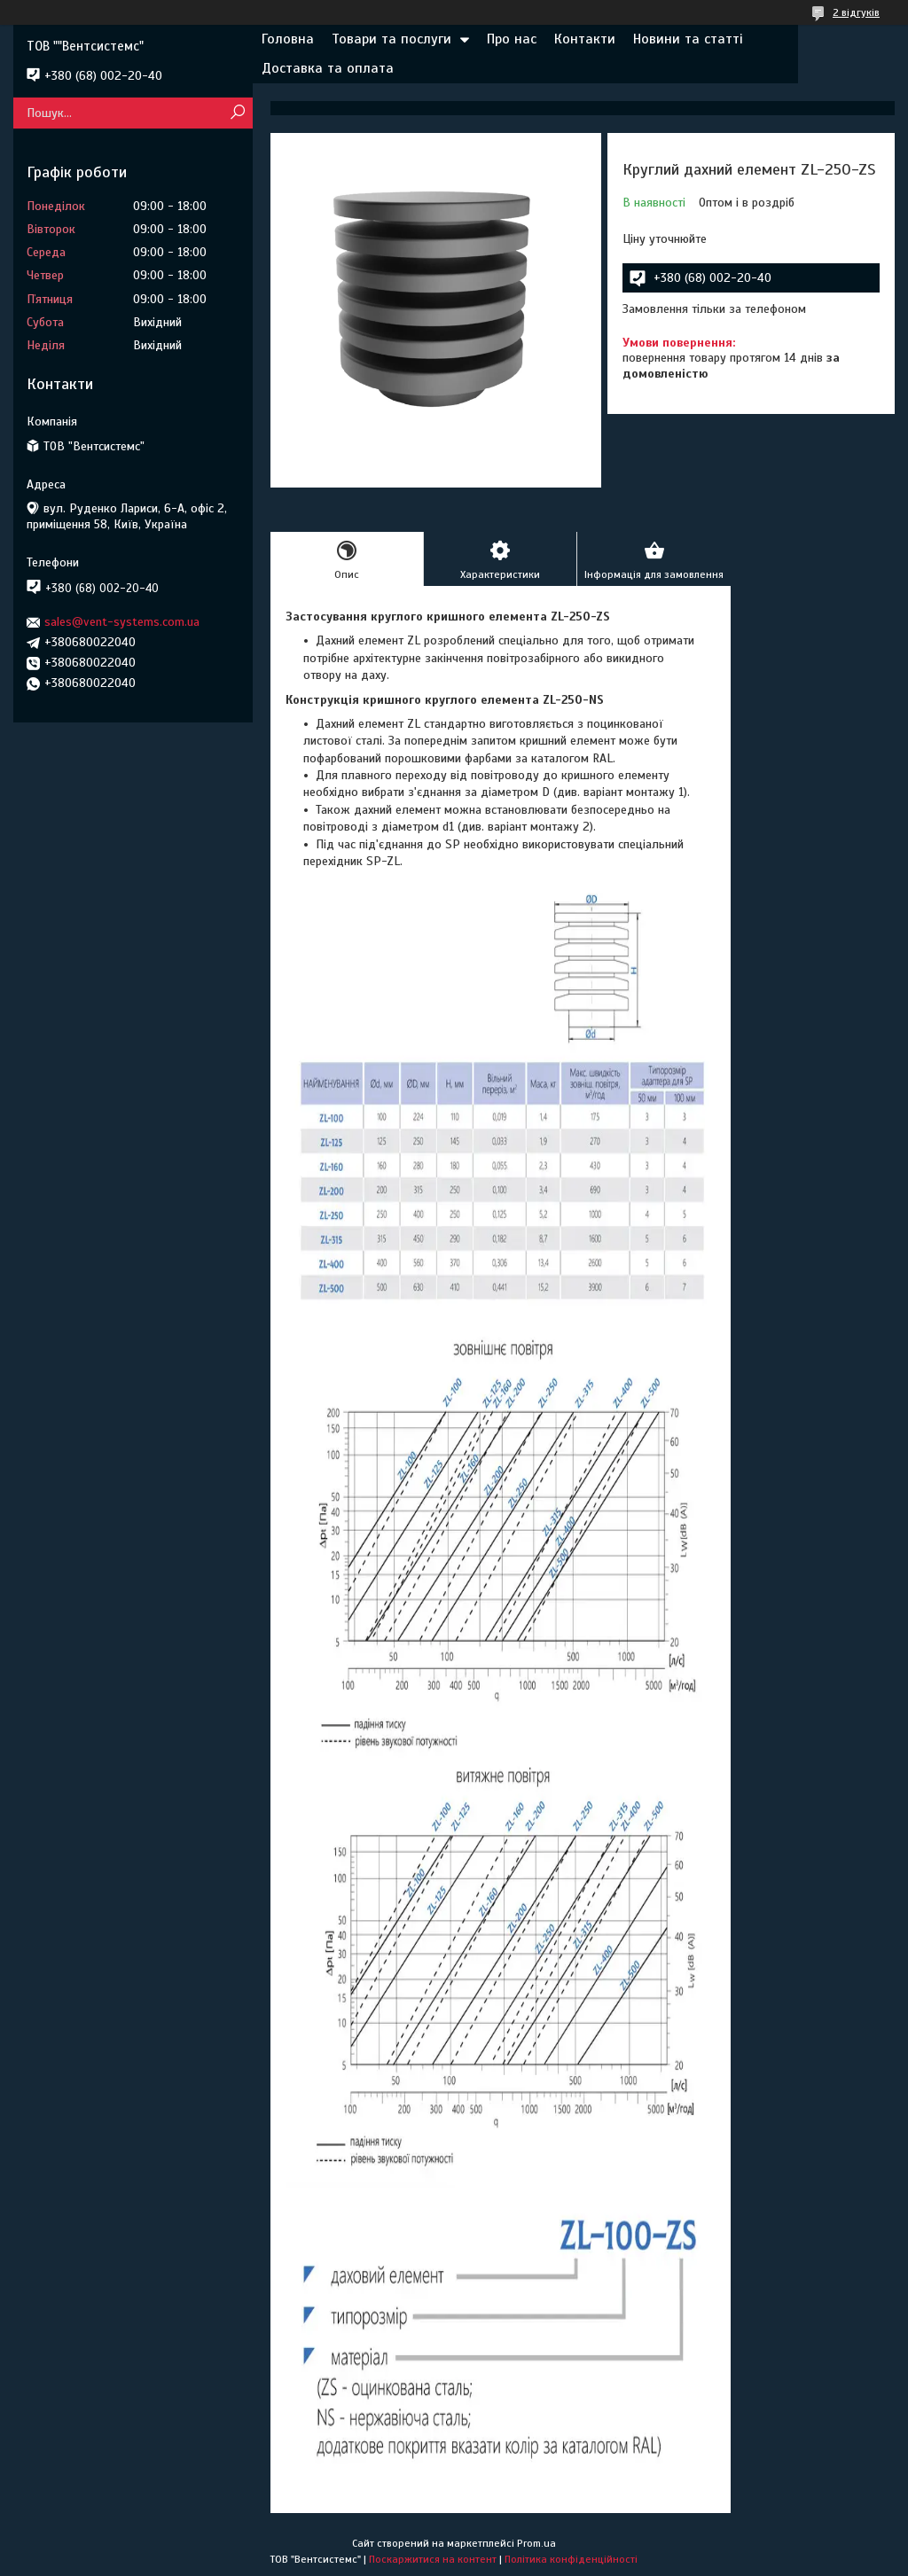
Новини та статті (688, 39)
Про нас (511, 39)
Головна (288, 39)
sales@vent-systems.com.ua (122, 621)
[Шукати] (237, 113)
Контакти (584, 39)
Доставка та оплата (328, 68)
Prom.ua (536, 2543)
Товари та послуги (391, 39)
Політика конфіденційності (571, 2559)
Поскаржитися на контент (433, 2559)
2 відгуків (856, 12)
